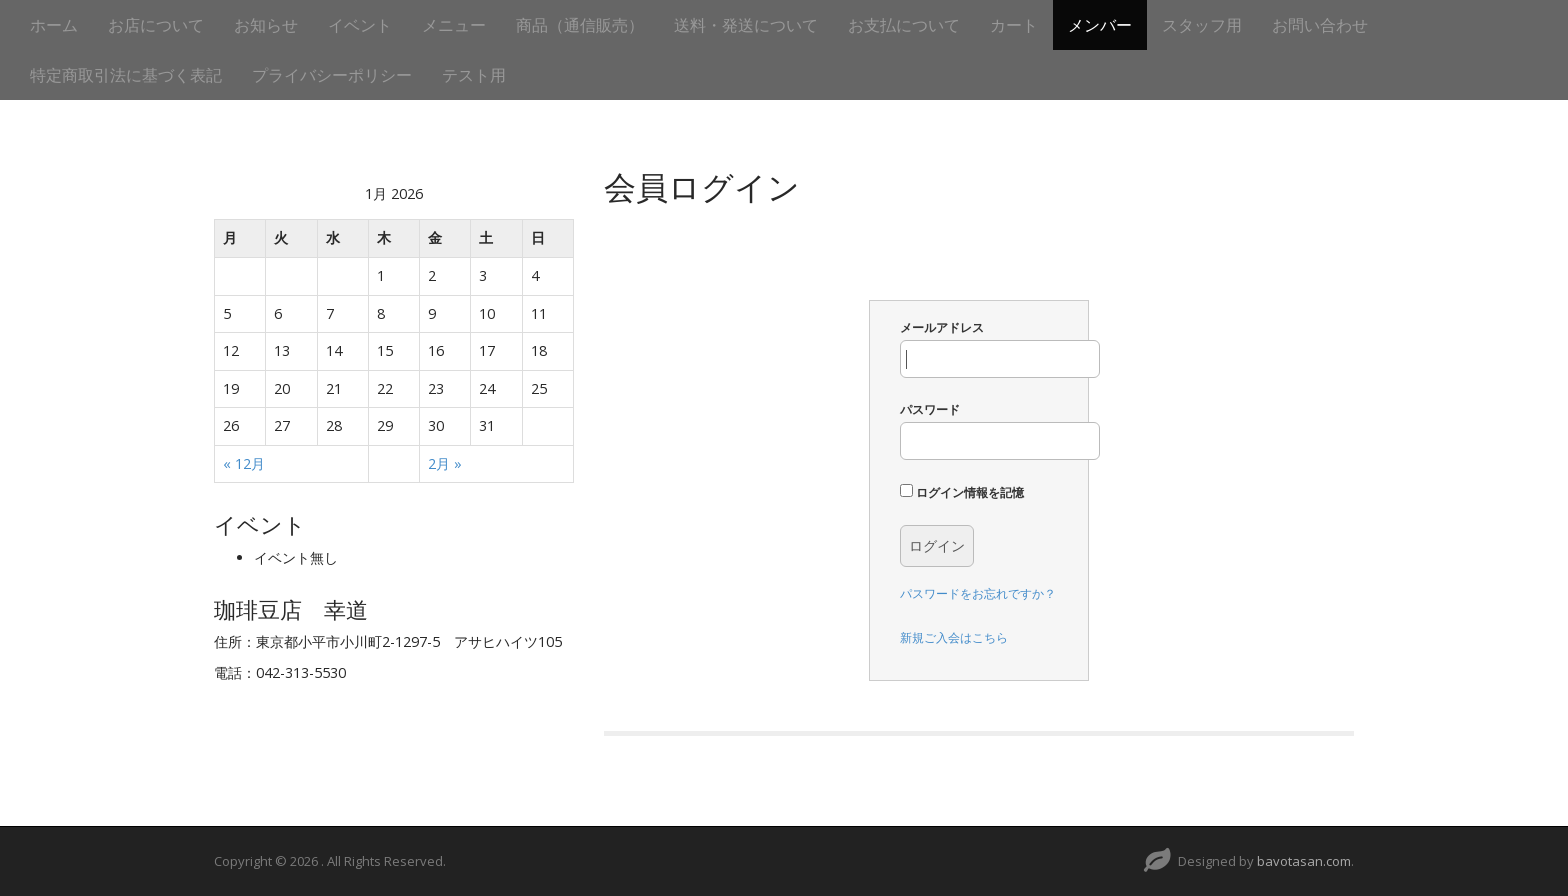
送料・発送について (746, 25)
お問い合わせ (1320, 25)
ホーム (54, 25)
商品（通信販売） (580, 25)
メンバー (1100, 25)
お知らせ (266, 25)
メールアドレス (1000, 348)
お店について (156, 25)
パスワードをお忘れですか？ (978, 593)
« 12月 (244, 463)
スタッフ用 (1202, 25)
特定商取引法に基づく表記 (126, 75)
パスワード (1000, 430)
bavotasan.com (1304, 861)
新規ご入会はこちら (954, 637)
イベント (360, 25)
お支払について (904, 25)
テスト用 (474, 75)
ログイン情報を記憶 (962, 492)
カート (1014, 25)
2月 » (445, 463)
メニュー (454, 25)
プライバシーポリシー (332, 75)
